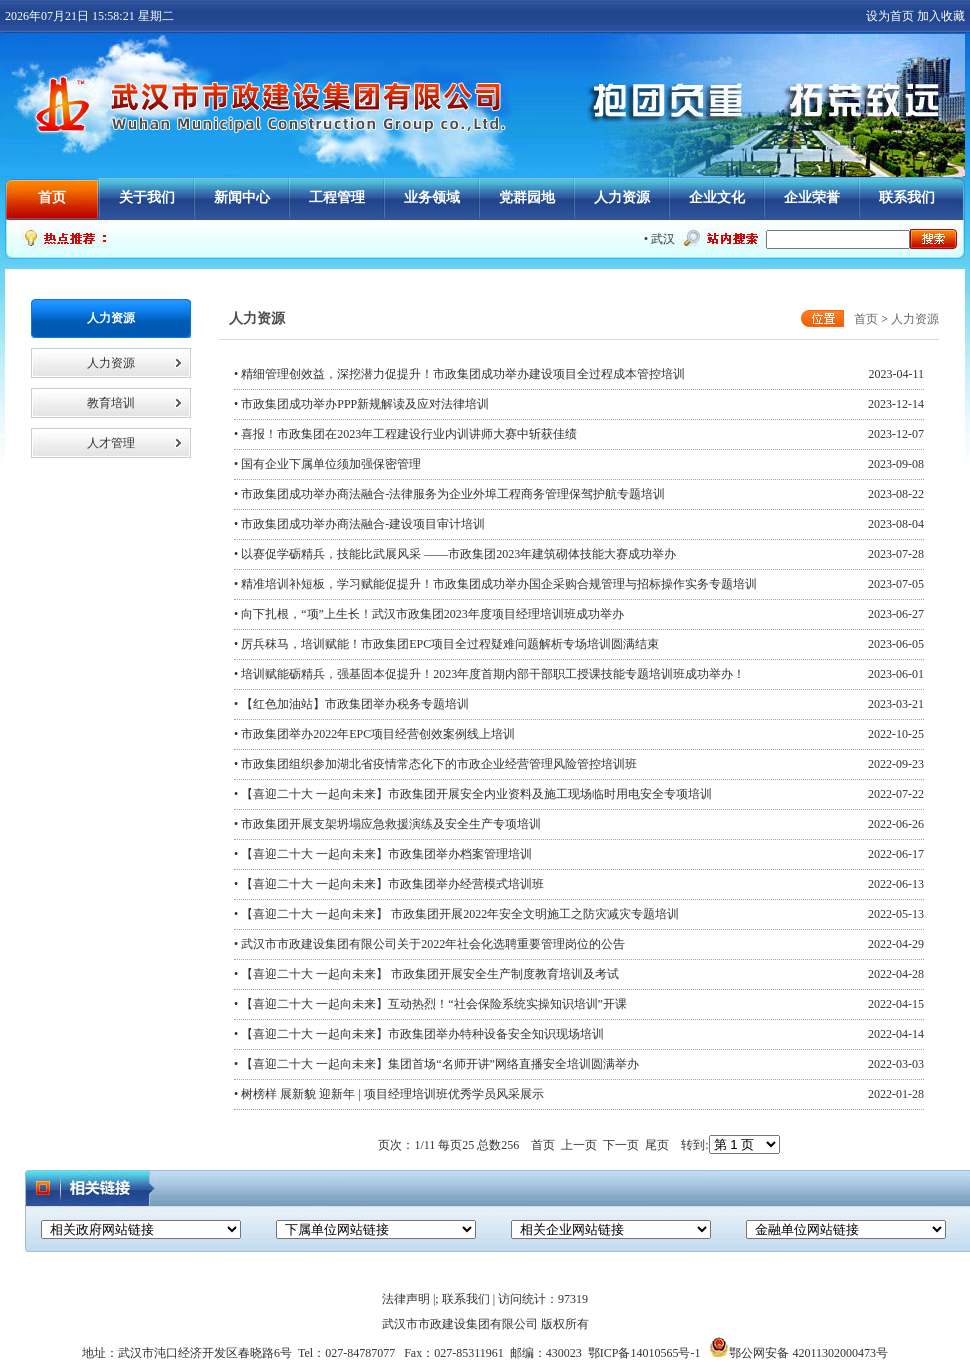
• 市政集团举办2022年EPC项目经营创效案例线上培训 (374, 734)
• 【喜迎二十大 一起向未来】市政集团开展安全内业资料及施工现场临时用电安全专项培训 (473, 794)
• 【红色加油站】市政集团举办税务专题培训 (351, 704)
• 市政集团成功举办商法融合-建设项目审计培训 (359, 524)
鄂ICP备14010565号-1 (644, 1353)
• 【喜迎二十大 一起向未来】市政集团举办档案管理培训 (383, 854)
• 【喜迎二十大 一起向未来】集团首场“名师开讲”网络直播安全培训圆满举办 (436, 1064)
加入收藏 (941, 16)
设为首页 (890, 16)
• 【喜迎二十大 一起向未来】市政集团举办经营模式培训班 (389, 884)
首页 (52, 197)
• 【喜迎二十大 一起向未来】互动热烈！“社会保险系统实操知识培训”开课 (430, 1004)
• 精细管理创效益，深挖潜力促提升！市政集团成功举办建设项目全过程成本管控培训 (459, 374)
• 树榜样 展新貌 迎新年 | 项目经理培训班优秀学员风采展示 (389, 1094)
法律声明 (406, 1299)
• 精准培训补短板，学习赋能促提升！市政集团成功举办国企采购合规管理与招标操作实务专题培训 (495, 584)
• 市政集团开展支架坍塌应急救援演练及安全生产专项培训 (387, 824)
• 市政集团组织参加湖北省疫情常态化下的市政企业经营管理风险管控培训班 (435, 764)
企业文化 (717, 197)
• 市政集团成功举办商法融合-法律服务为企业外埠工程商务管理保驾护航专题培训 (449, 494)
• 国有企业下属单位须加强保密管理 (327, 464)
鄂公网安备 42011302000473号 (798, 1353)
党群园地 (527, 197)
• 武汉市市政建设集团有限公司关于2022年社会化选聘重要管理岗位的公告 (429, 944)
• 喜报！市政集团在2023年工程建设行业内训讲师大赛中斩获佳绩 (405, 434)
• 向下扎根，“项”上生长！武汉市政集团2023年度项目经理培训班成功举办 (429, 614)
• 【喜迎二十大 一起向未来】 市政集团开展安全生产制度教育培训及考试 (426, 974)
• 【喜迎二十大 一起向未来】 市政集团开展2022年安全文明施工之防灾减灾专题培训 (456, 914)
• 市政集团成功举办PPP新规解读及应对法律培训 (361, 404)
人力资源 (622, 197)
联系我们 (907, 197)
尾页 (657, 1145)
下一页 (621, 1145)
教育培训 (111, 403)
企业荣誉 (812, 197)
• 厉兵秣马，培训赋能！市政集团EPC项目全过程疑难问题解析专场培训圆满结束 (446, 644)
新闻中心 (242, 197)
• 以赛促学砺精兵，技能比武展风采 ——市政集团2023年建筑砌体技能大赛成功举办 (455, 554)
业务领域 (432, 197)
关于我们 (147, 197)
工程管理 (337, 197)
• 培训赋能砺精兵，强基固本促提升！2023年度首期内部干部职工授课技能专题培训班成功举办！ (489, 674)
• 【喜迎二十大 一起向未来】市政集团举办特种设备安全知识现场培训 (419, 1034)
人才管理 (111, 443)
